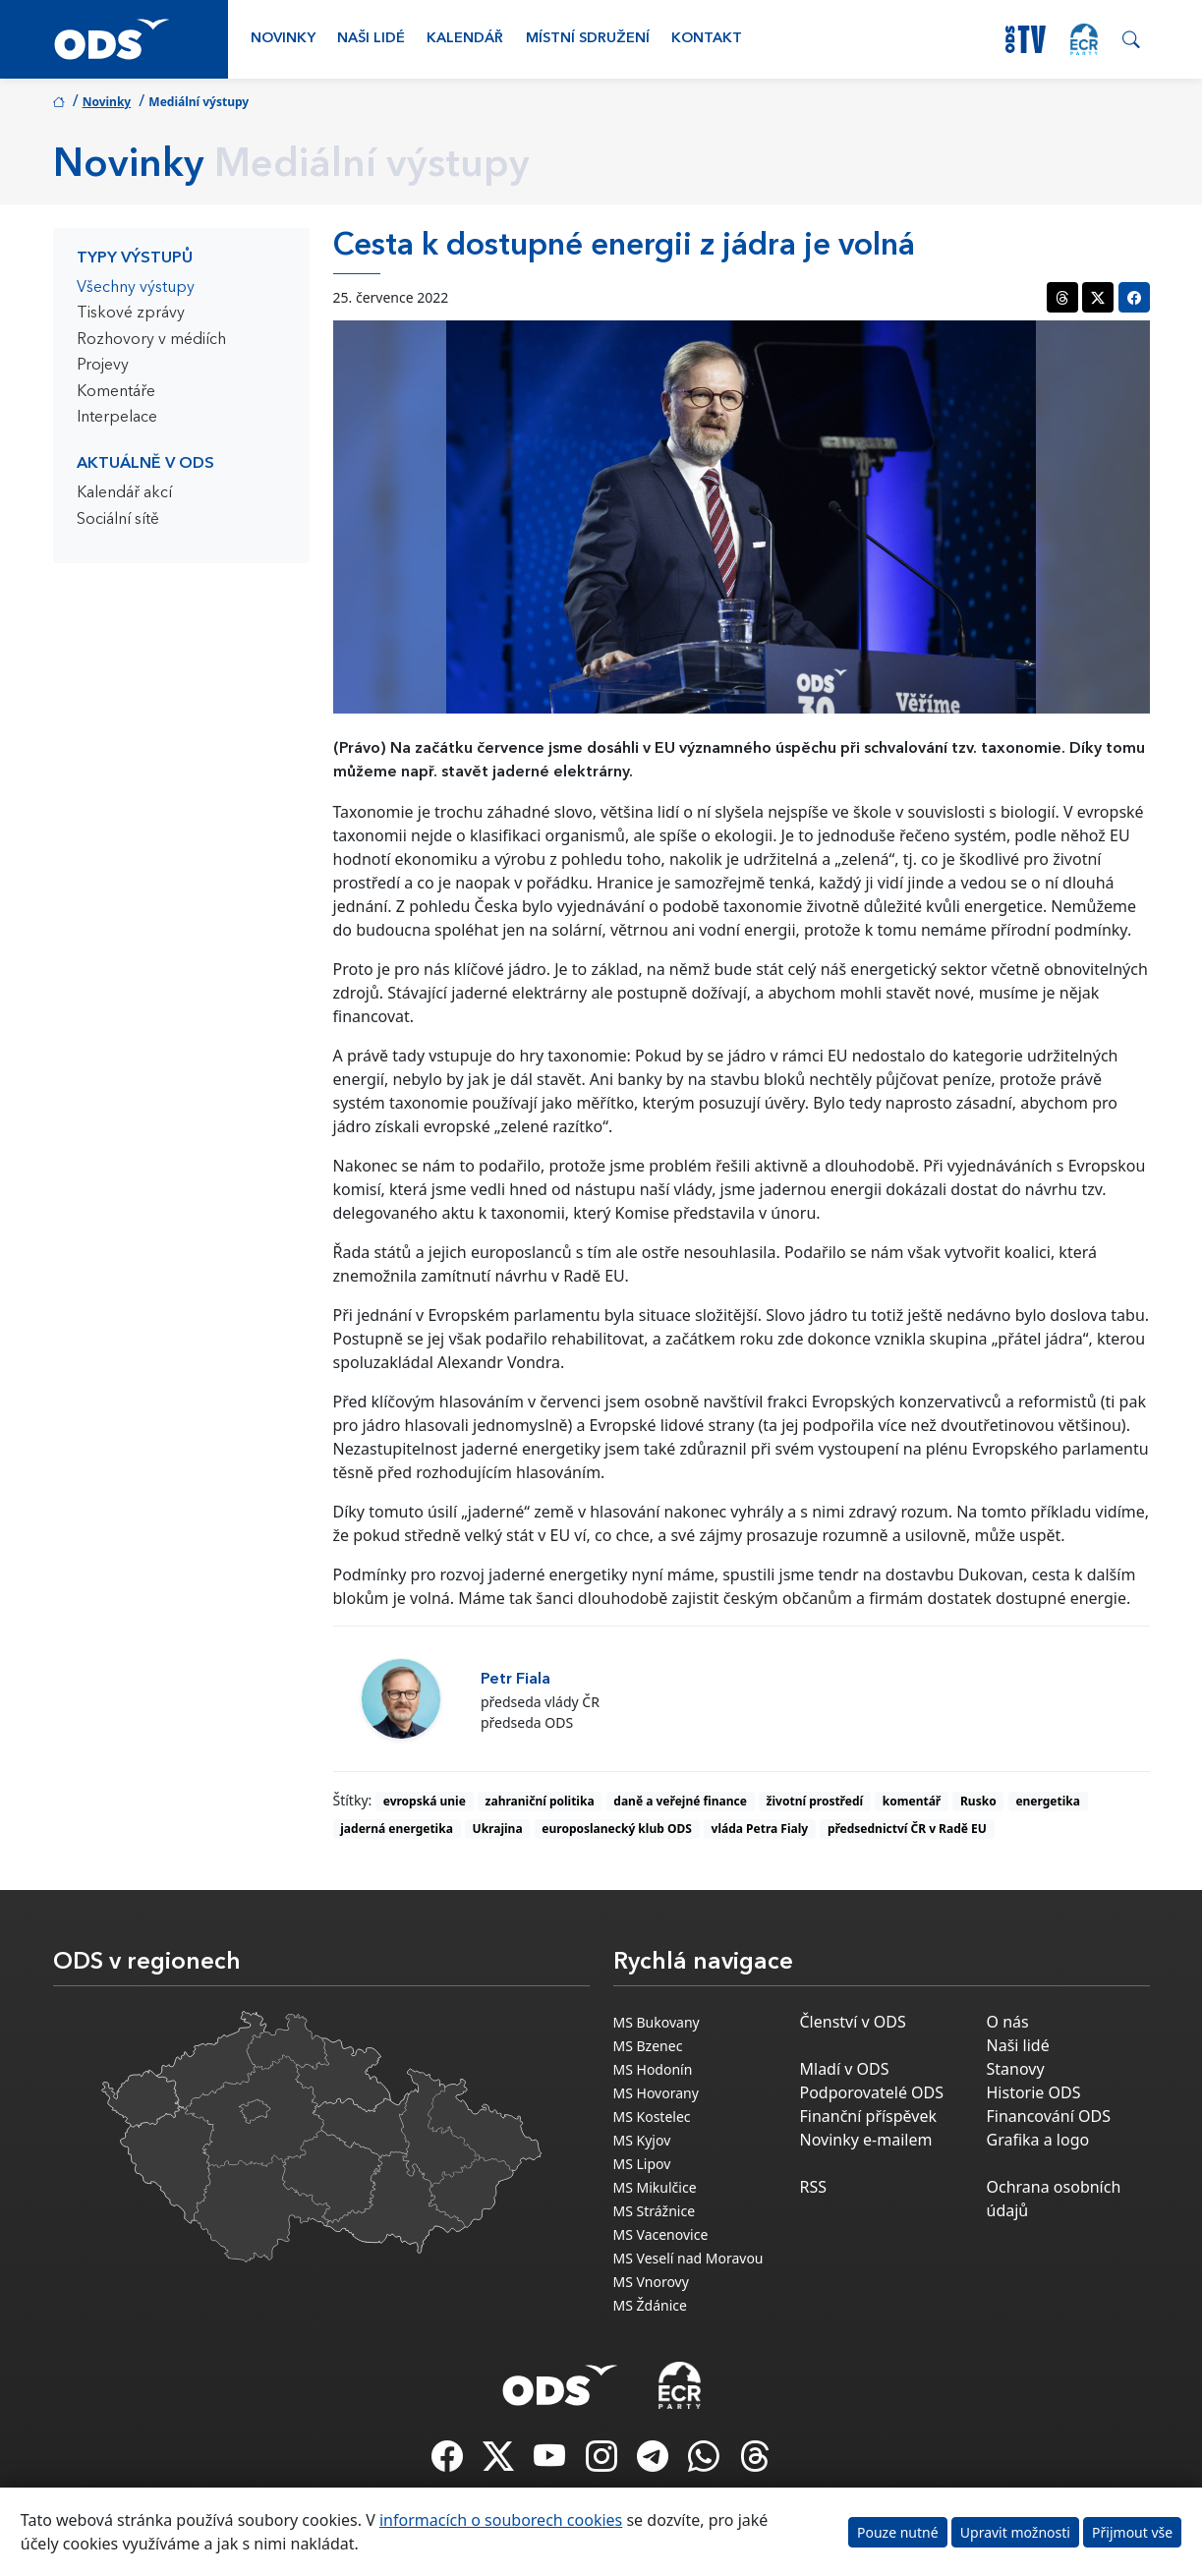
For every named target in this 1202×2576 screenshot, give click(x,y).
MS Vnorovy (651, 2281)
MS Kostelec (652, 2116)
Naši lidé (371, 38)
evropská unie (424, 1801)
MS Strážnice (654, 2211)
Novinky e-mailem (866, 2139)
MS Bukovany (656, 2022)
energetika (1047, 1801)
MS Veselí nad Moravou (688, 2258)
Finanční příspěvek (869, 2116)
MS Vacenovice (661, 2234)
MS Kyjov (642, 2140)
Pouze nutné (898, 2532)
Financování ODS (1049, 2116)
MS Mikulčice (655, 2187)
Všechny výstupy (136, 288)
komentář (912, 1801)
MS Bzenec (648, 2045)
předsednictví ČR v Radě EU (907, 1828)
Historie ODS (1034, 2092)
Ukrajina (498, 1828)
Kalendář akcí (124, 493)
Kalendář (465, 38)
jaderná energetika (396, 1828)
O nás (1008, 2021)
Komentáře (116, 392)
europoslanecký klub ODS (616, 1828)
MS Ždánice (650, 2305)
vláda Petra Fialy (760, 1828)
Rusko (978, 1801)
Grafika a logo (1038, 2139)
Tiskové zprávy (131, 313)
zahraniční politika (540, 1801)
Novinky (283, 38)
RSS (814, 2187)
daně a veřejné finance (680, 1801)
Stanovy (1016, 2069)
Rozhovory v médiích (151, 340)
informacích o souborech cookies (500, 2520)
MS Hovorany (656, 2093)
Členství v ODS (853, 2021)
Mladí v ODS (844, 2069)
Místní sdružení (588, 38)
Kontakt (706, 38)
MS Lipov (642, 2163)
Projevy (103, 365)
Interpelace (117, 418)
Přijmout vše (1132, 2532)
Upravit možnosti (1015, 2532)
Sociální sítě (118, 520)
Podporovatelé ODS (872, 2092)
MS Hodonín (653, 2069)
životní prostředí (815, 1801)
